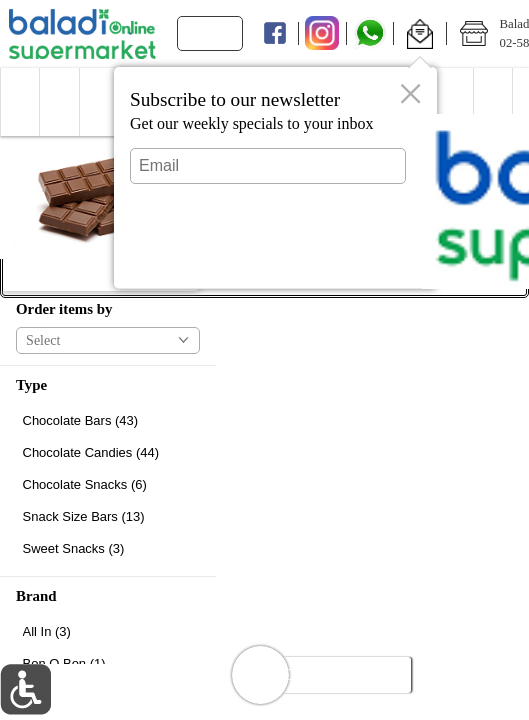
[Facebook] (274, 34)
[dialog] (275, 178)
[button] (419, 34)
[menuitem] (19, 102)
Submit (268, 255)
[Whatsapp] (370, 34)
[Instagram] (322, 34)
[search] (218, 33)
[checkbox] (108, 420)
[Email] (268, 166)
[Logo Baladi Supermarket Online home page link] (82, 34)
